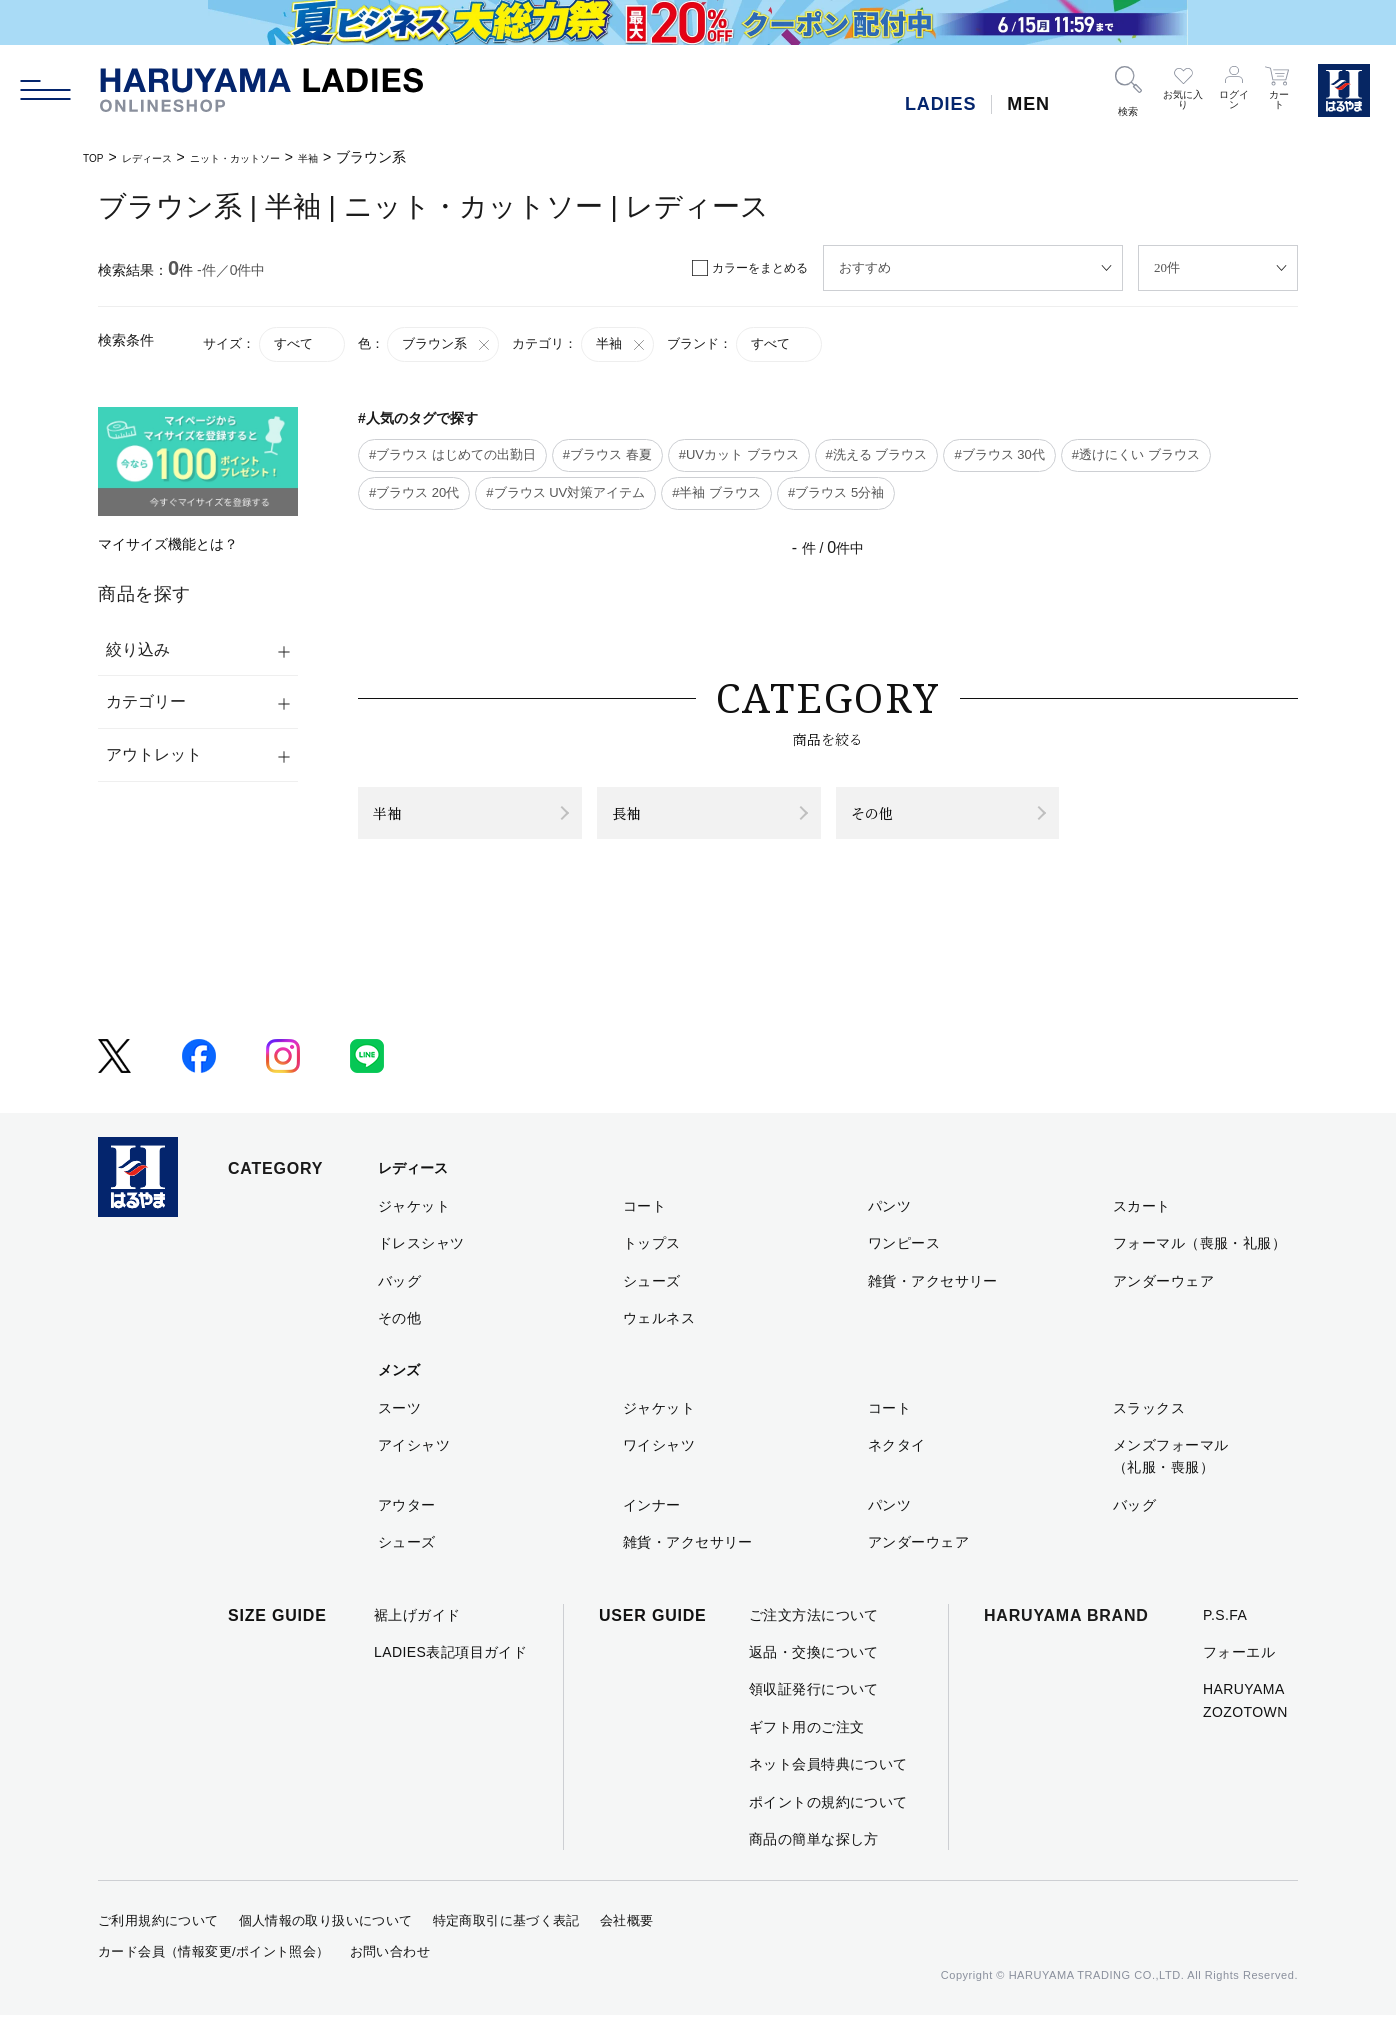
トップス (652, 1263)
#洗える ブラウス (877, 454)
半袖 (376, 157)
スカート (1142, 1225)
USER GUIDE (653, 1634)
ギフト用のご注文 (806, 1746)
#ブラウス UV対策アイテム (565, 492)
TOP (97, 157)
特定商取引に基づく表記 (506, 1940)
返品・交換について (814, 1672)
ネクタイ (897, 1465)
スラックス (1149, 1427)
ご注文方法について (814, 1634)
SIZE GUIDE (277, 1634)
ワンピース (904, 1263)
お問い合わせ (390, 1971)
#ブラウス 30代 (999, 454)
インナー (652, 1524)
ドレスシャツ (421, 1263)
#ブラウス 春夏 (607, 454)
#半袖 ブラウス (716, 492)
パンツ (889, 1225)
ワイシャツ (659, 1465)
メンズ (399, 1390)
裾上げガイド (417, 1634)
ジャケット (414, 1225)
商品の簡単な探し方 (814, 1859)
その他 (886, 822)
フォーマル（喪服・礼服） (1199, 1263)
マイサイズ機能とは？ (168, 544)
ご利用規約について (158, 1940)
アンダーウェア (1163, 1300)
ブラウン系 (447, 344)
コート (644, 1225)
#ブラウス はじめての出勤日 (452, 454)
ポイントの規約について (828, 1821)
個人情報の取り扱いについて (326, 1940)
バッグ (399, 1300)
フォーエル (1239, 1672)
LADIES (940, 104)
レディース (165, 157)
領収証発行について (814, 1709)
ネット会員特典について (828, 1784)
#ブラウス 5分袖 (836, 492)
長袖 (637, 822)
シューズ (652, 1300)
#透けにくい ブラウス (1136, 454)
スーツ (399, 1427)
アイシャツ (414, 1465)
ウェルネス (659, 1338)
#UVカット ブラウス (739, 454)
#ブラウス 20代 (414, 492)
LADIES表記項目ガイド (450, 1672)
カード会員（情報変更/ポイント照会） (214, 1971)
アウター (407, 1524)
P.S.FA (1225, 1634)
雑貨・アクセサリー (933, 1300)
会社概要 (627, 1940)
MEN (1028, 104)
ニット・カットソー (281, 157)
